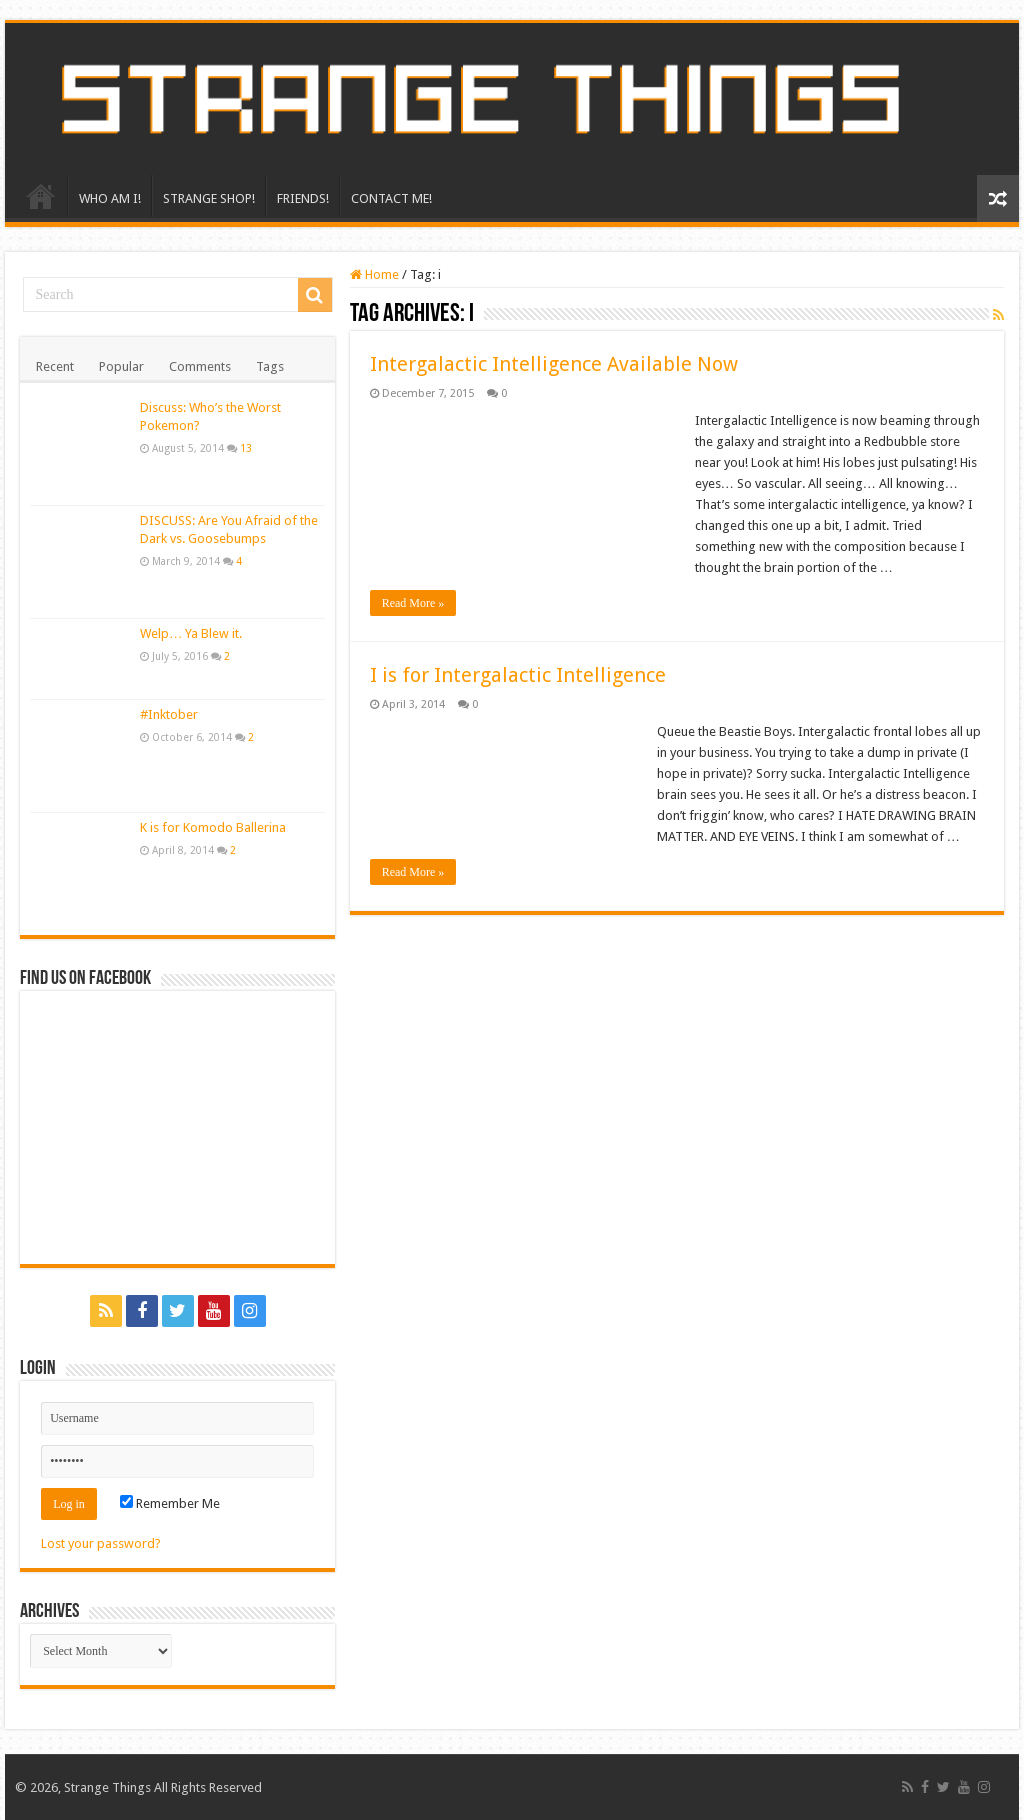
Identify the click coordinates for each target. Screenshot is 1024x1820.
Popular (121, 366)
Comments (200, 366)
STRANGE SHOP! (209, 198)
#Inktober (169, 714)
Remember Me (170, 1503)
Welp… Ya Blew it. (191, 633)
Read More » (413, 603)
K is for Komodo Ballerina (213, 827)
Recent (55, 366)
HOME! (41, 196)
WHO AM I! (110, 198)
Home (374, 274)
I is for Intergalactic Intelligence (518, 675)
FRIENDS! (303, 198)
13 (246, 448)
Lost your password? (101, 1543)
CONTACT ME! (391, 198)
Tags (270, 366)
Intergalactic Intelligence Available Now (554, 364)
